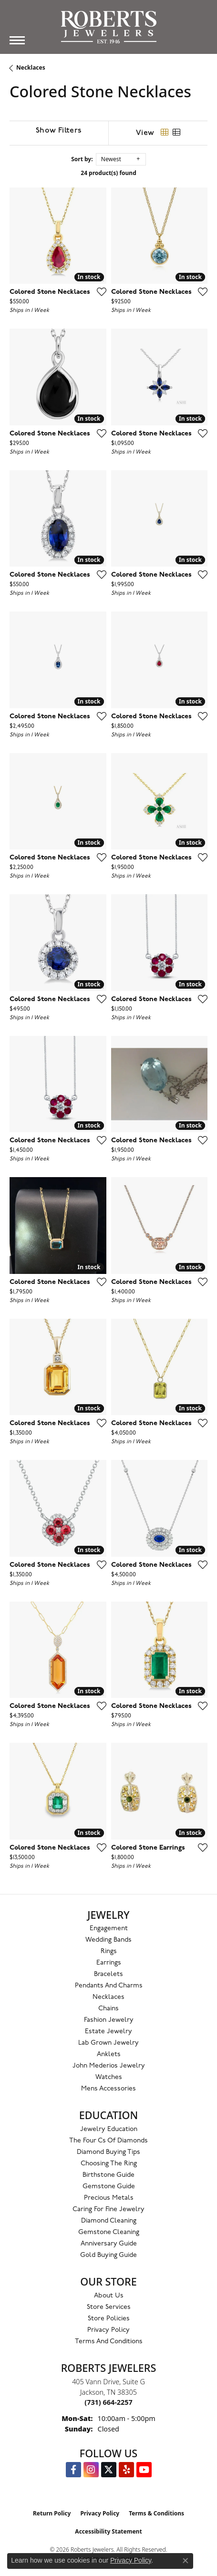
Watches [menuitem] (108, 2077)
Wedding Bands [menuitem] (108, 1940)
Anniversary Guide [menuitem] (109, 2243)
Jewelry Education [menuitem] (108, 2129)
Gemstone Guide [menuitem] (109, 2186)
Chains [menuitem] (108, 2008)
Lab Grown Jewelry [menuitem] (108, 2043)
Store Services (109, 2307)
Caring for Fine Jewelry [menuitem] (108, 2209)
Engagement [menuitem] (109, 1928)
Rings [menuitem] (109, 1951)
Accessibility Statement (108, 2531)
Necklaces (30, 67)
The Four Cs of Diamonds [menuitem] (108, 2140)
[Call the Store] (108, 2402)
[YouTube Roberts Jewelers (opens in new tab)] (144, 2469)
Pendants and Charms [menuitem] (109, 1985)
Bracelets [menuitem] (108, 1974)
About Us (109, 2295)
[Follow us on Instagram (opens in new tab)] (91, 2469)
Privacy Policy (108, 2330)
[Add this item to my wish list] (98, 291)
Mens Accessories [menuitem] (108, 2088)
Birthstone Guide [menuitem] (108, 2175)
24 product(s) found (108, 173)
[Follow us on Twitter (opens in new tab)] (108, 2469)
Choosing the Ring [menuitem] (109, 2163)
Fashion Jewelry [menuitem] (109, 2020)
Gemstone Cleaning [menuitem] (108, 2232)
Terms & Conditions (156, 2513)
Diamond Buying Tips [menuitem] (108, 2152)
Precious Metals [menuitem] (109, 2198)
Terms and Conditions (109, 2341)
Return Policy (52, 2513)
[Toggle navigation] (17, 40)
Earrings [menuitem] (108, 1962)
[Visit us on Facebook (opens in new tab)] (73, 2469)
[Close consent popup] (185, 2561)
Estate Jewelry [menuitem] (108, 2031)
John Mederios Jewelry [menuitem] (108, 2065)
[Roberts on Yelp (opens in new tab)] (126, 2469)
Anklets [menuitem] (109, 2054)
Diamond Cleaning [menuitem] (108, 2220)
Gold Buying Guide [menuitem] (108, 2255)
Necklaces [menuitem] (108, 1997)
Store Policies (109, 2318)
